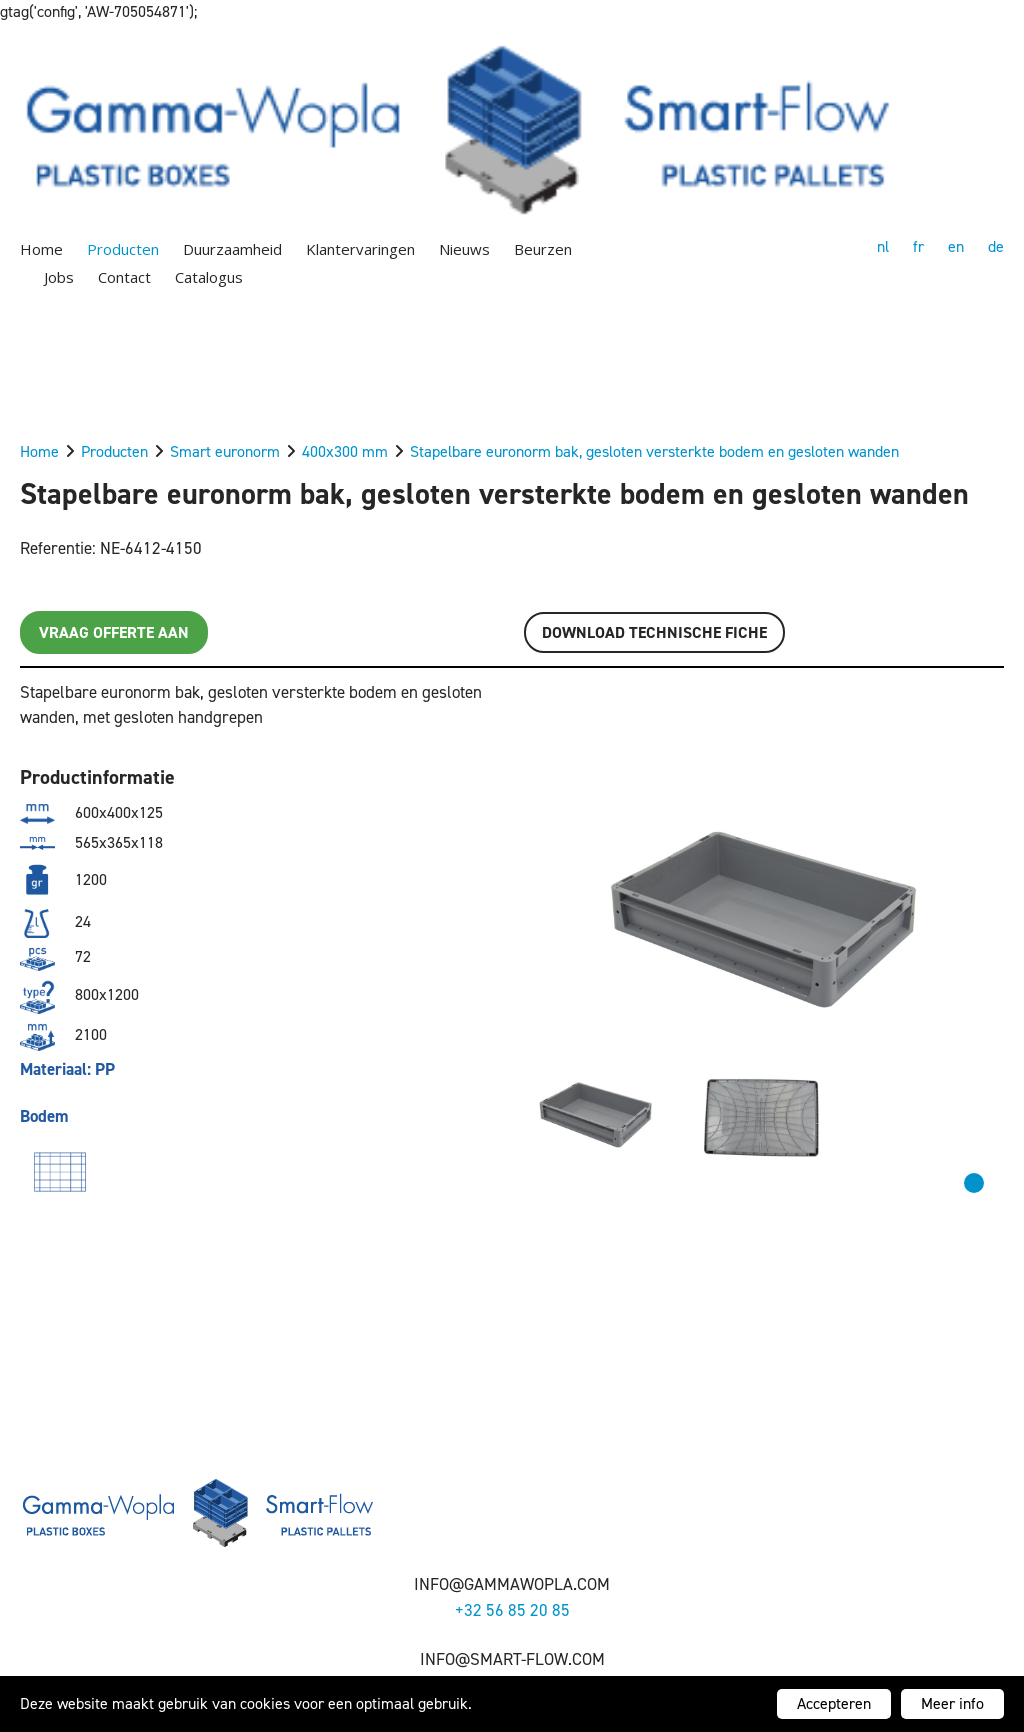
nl (883, 246)
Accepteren (834, 1703)
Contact (124, 277)
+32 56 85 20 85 (512, 1610)
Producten (123, 249)
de (996, 246)
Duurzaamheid (232, 249)
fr (918, 246)
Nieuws (464, 249)
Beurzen (543, 249)
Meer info (952, 1703)
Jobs (59, 277)
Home (41, 249)
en (956, 246)
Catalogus (209, 277)
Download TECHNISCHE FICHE (654, 632)
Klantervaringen (360, 249)
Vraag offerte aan (114, 632)
